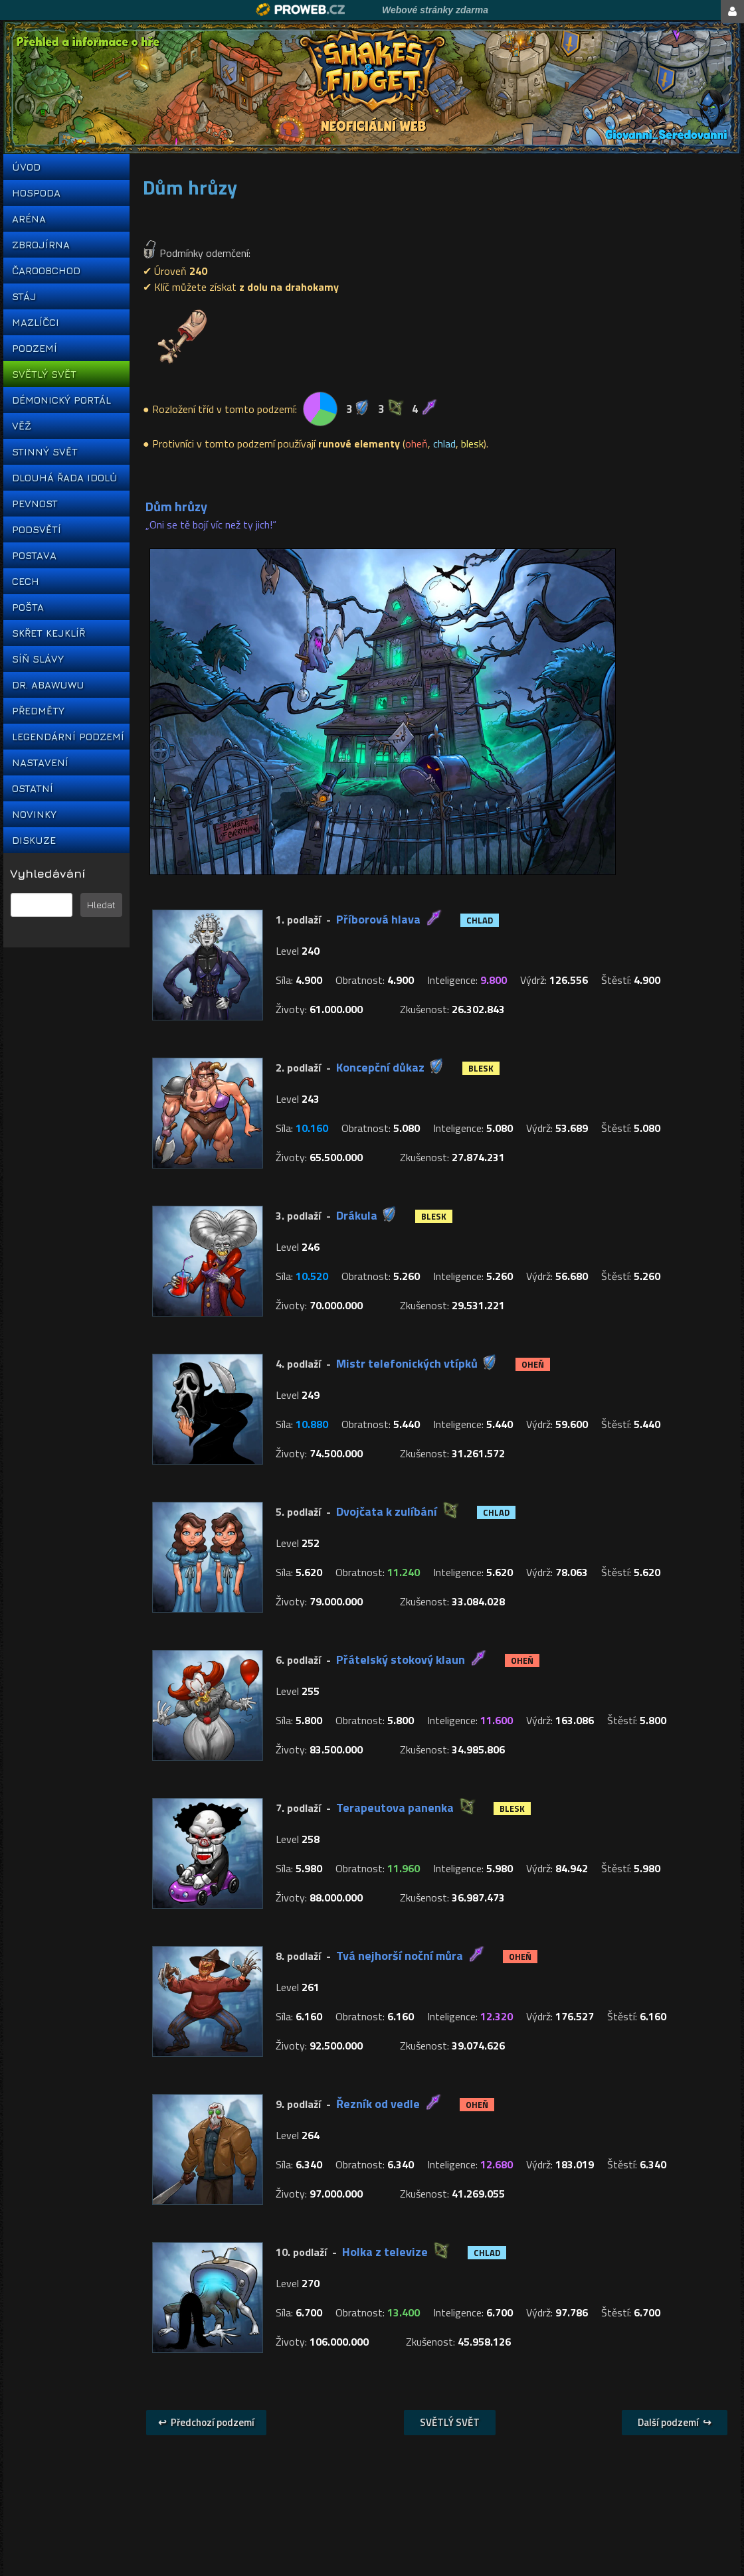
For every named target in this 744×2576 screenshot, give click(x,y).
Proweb (300, 10)
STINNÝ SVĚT (45, 451)
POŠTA (28, 607)
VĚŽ (21, 426)
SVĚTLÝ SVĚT (44, 374)
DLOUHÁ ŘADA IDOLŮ (64, 477)
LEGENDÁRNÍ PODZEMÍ (66, 736)
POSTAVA (34, 555)
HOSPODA (36, 193)
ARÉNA (29, 218)
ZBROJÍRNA (41, 244)
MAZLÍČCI (35, 322)
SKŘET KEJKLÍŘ (48, 633)
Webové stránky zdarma (435, 10)
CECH (25, 581)
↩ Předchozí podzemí (206, 2422)
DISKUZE (34, 840)
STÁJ (24, 296)
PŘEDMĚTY (38, 710)
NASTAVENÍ (40, 762)
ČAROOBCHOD (46, 270)
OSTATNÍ (32, 788)
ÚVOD (26, 167)
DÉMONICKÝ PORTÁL (61, 400)
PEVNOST (35, 503)
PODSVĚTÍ (36, 529)
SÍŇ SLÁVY (38, 659)
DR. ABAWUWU (48, 684)
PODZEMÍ (34, 348)
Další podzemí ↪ (674, 2422)
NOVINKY (34, 814)
